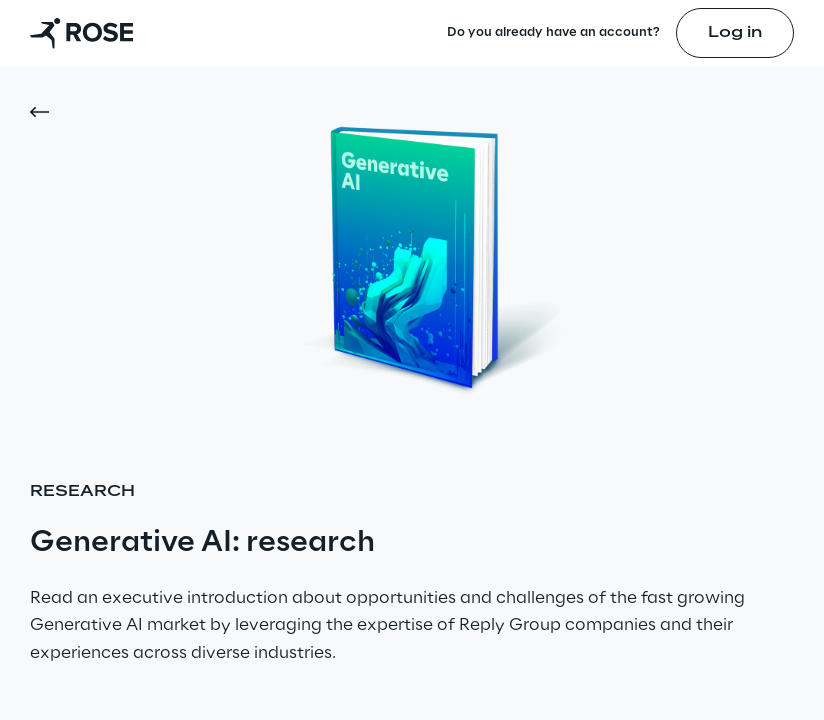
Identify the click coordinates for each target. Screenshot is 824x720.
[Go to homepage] (81, 33)
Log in (735, 33)
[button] (46, 112)
